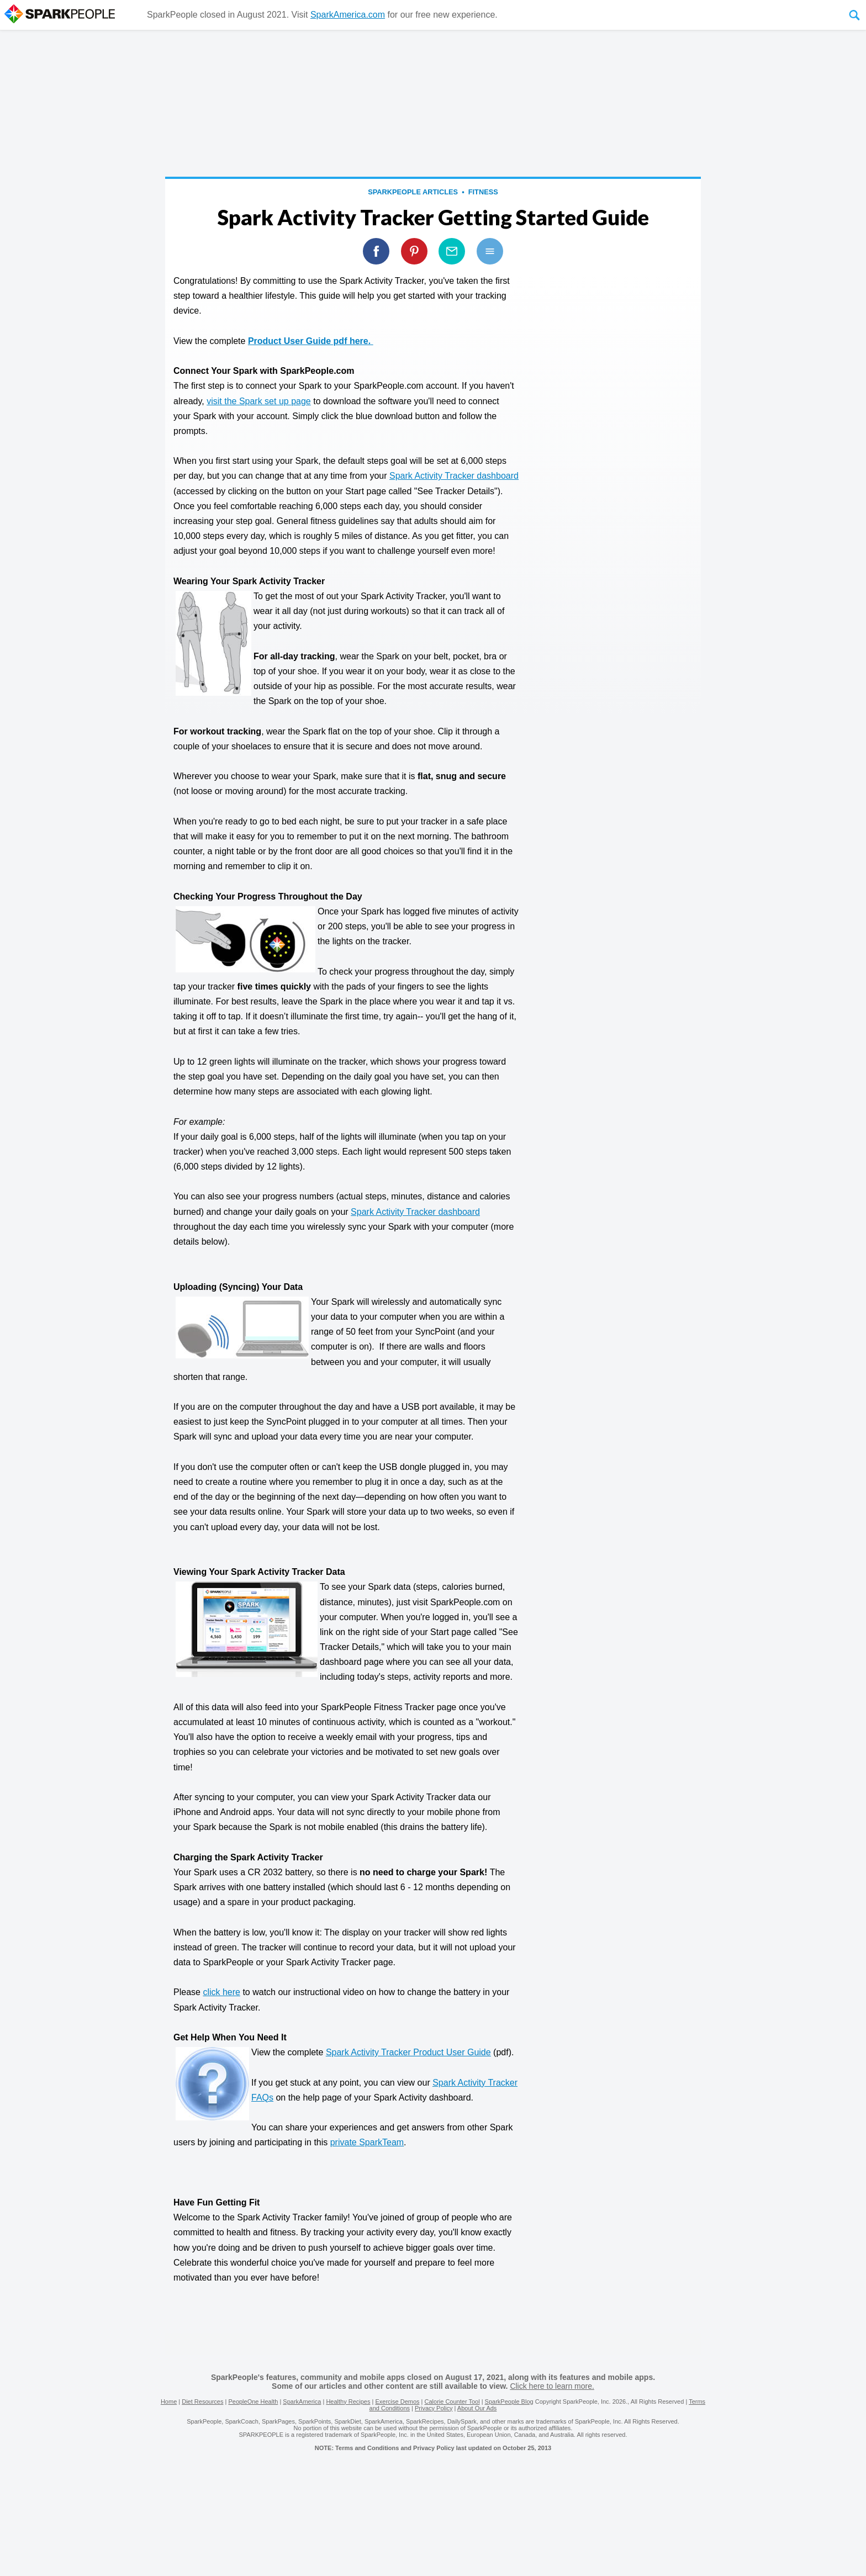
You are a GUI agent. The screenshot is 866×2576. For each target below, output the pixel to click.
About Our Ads (477, 2408)
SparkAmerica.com (347, 14)
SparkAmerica (302, 2401)
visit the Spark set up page (259, 401)
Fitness (483, 192)
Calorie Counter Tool (452, 2401)
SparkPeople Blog (509, 2401)
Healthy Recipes (348, 2401)
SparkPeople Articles (413, 192)
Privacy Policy (433, 2408)
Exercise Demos (397, 2401)
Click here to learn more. (552, 2386)
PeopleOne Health (253, 2401)
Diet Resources (202, 2401)
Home (169, 2401)
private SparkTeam (367, 2142)
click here (221, 1992)
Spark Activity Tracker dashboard (454, 475)
